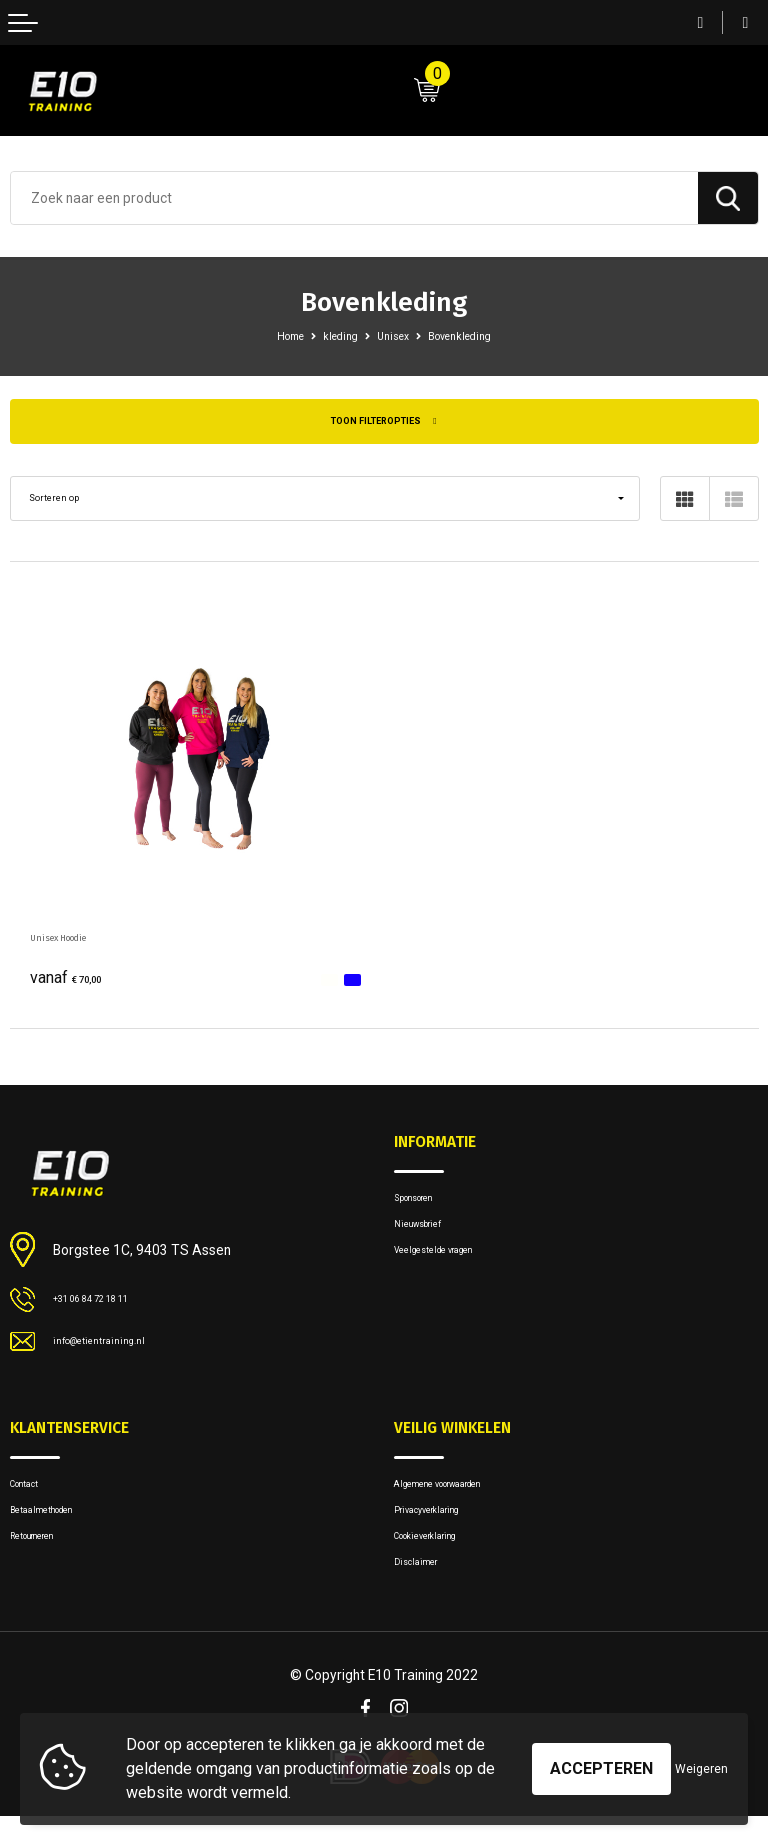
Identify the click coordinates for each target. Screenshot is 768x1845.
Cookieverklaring (443, 1556)
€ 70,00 (75, 983)
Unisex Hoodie (75, 941)
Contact (33, 1493)
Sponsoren (426, 1205)
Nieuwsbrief (429, 1237)
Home (272, 335)
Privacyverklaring (442, 1525)
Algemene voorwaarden (463, 1493)
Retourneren (45, 1556)
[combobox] (354, 198)
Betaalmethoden (57, 1525)
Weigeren (701, 1769)
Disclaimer (424, 1588)
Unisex (394, 335)
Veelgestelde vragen (453, 1268)
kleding (332, 335)
